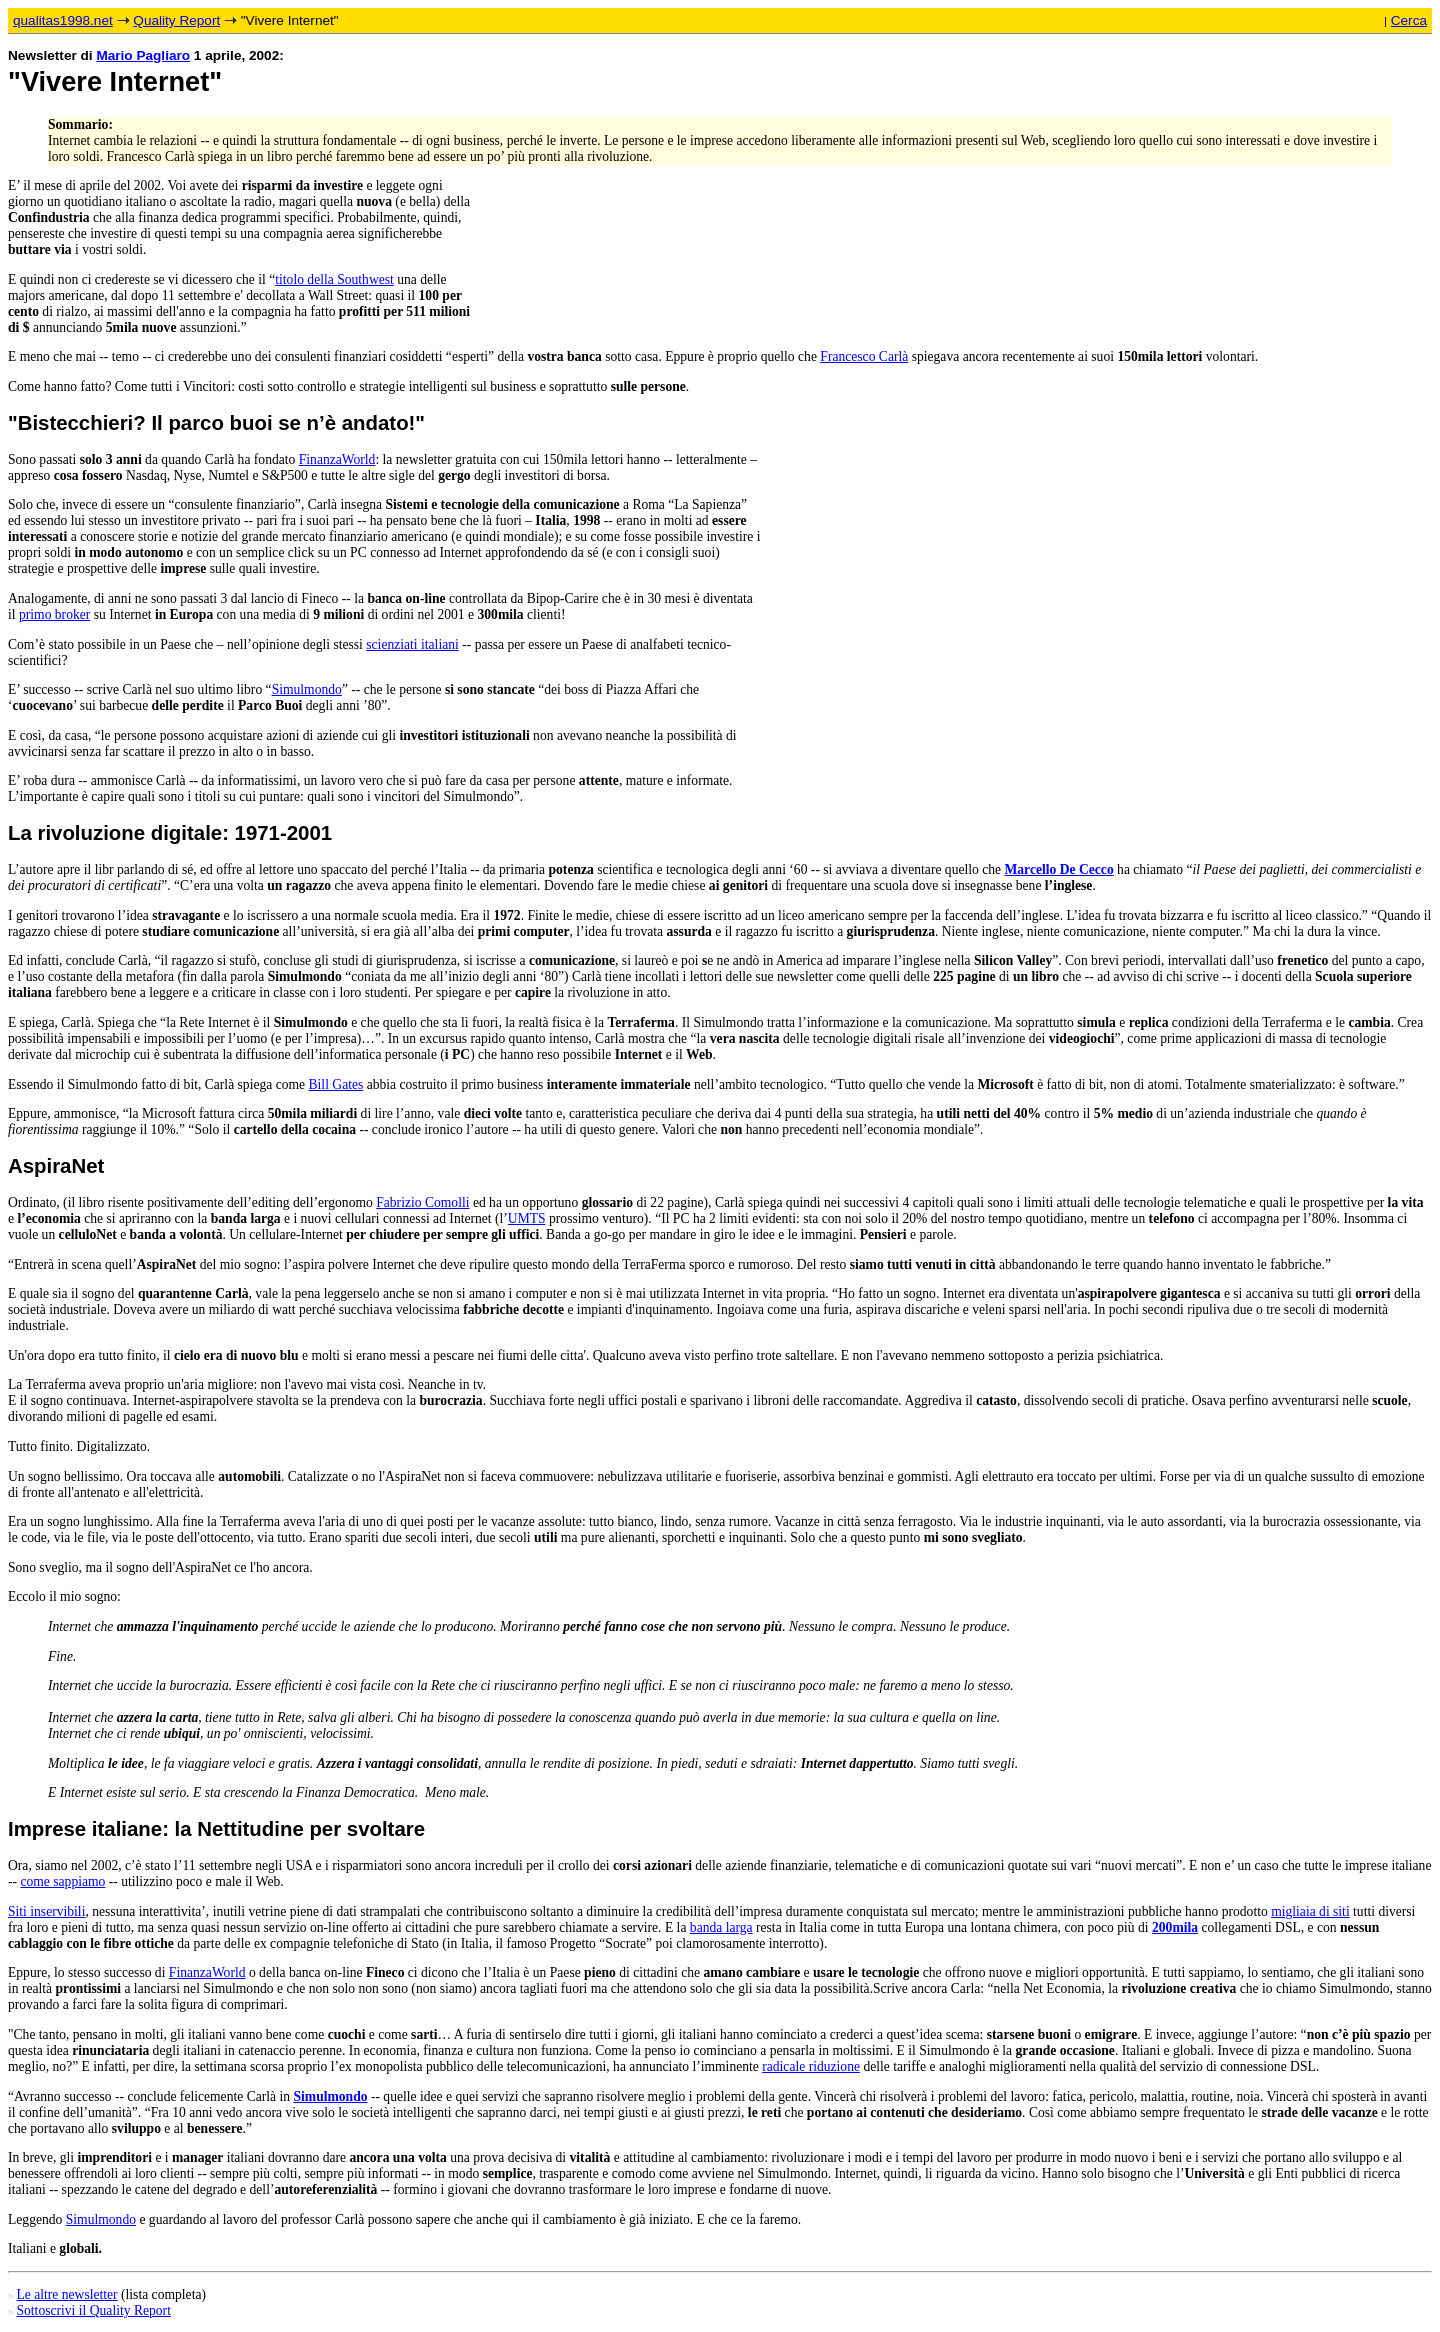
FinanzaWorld (337, 459)
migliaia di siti (1310, 1911)
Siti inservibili (46, 1911)
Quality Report (176, 20)
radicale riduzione (811, 2066)
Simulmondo (307, 689)
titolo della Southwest (334, 279)
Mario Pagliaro (143, 55)
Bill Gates (336, 1084)
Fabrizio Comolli (422, 1202)
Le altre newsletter (66, 2294)
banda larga (721, 1927)
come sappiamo (62, 1881)
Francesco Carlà (864, 356)
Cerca (1409, 20)
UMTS (527, 1218)
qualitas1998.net (63, 20)
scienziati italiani (412, 644)
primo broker (54, 614)
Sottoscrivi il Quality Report (93, 2310)
